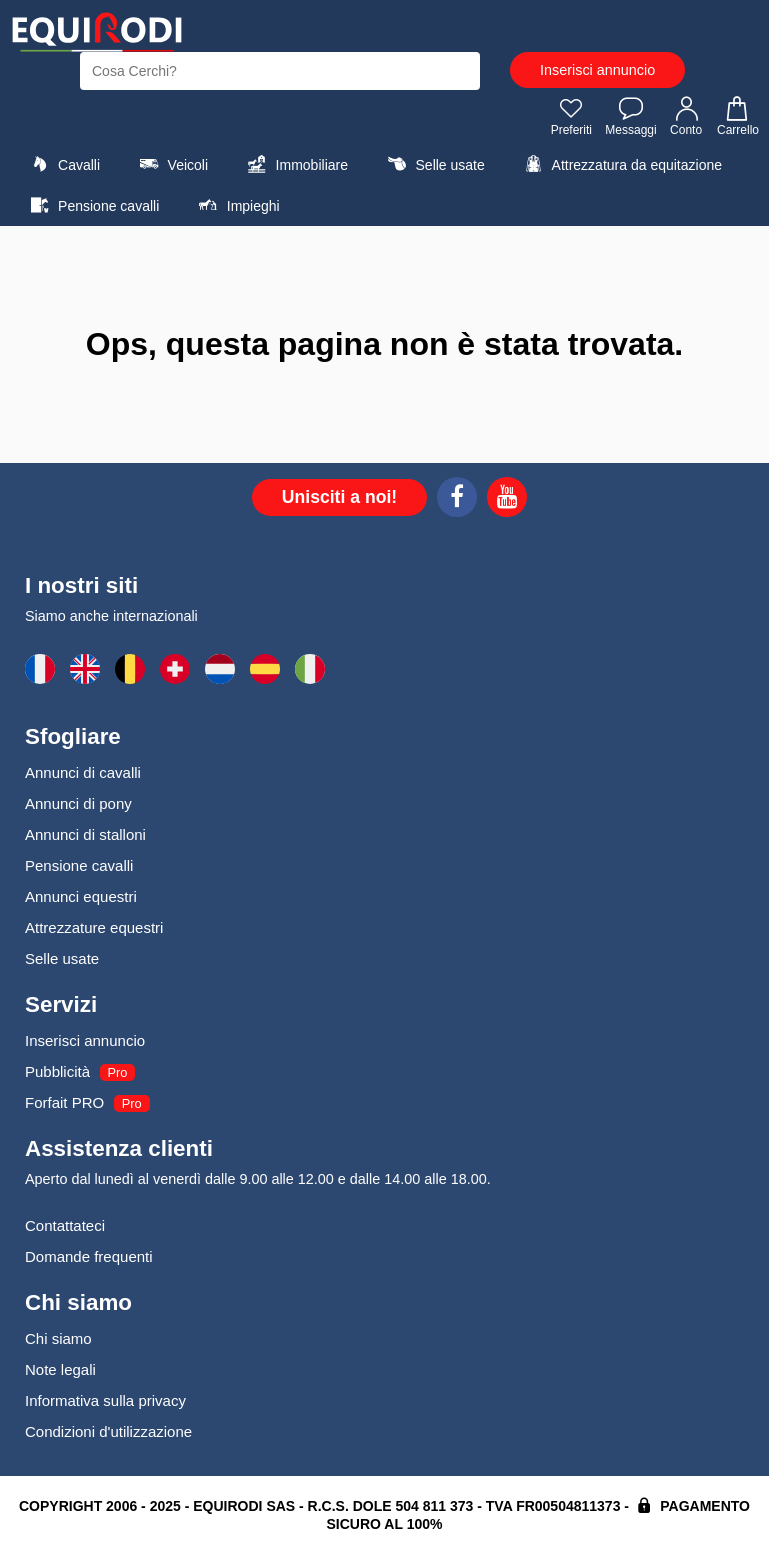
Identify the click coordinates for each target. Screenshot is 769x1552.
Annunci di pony (78, 803)
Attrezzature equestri (94, 927)
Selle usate (433, 164)
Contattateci (65, 1225)
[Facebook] (457, 500)
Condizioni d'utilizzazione (108, 1431)
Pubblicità (57, 1071)
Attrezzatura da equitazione (620, 164)
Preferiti (571, 116)
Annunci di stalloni (85, 834)
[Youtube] (507, 500)
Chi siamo (58, 1338)
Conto (687, 116)
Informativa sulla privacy (105, 1400)
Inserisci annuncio (597, 70)
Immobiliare (295, 164)
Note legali (60, 1369)
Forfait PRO (64, 1102)
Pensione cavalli (92, 205)
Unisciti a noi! (339, 497)
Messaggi (630, 116)
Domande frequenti (89, 1256)
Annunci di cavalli (83, 772)
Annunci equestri (81, 896)
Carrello (737, 116)
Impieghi (237, 205)
